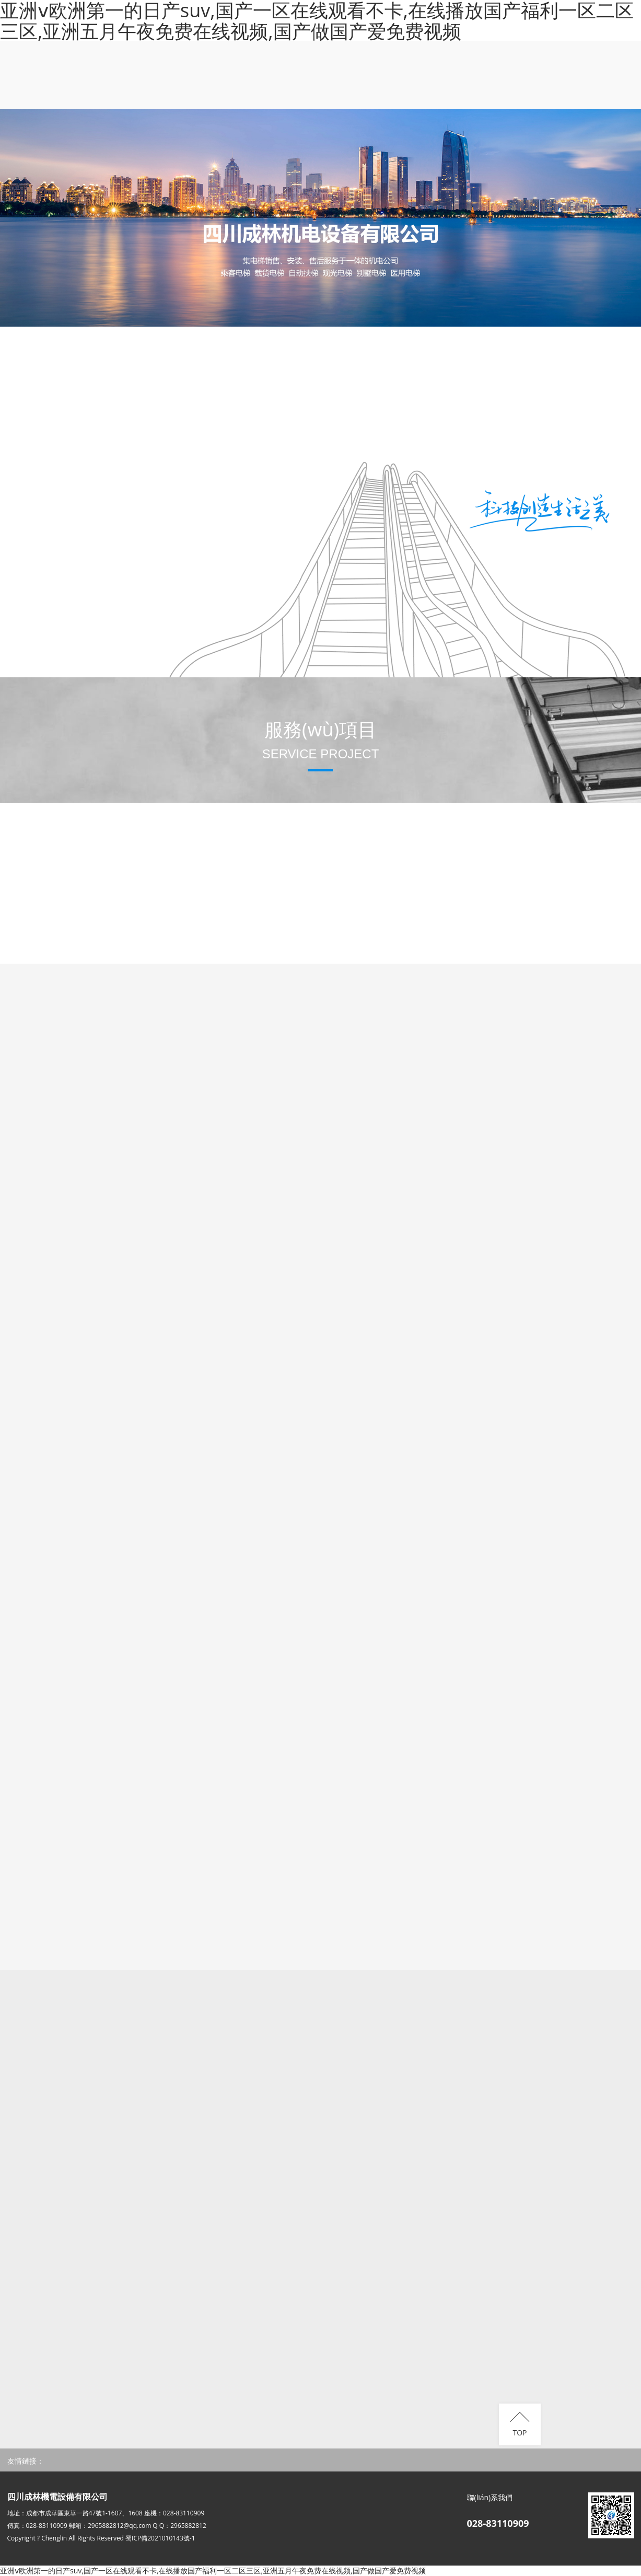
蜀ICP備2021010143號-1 (160, 2538)
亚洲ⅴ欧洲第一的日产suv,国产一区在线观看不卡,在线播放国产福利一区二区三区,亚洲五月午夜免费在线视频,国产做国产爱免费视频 (213, 2570)
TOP (519, 2433)
